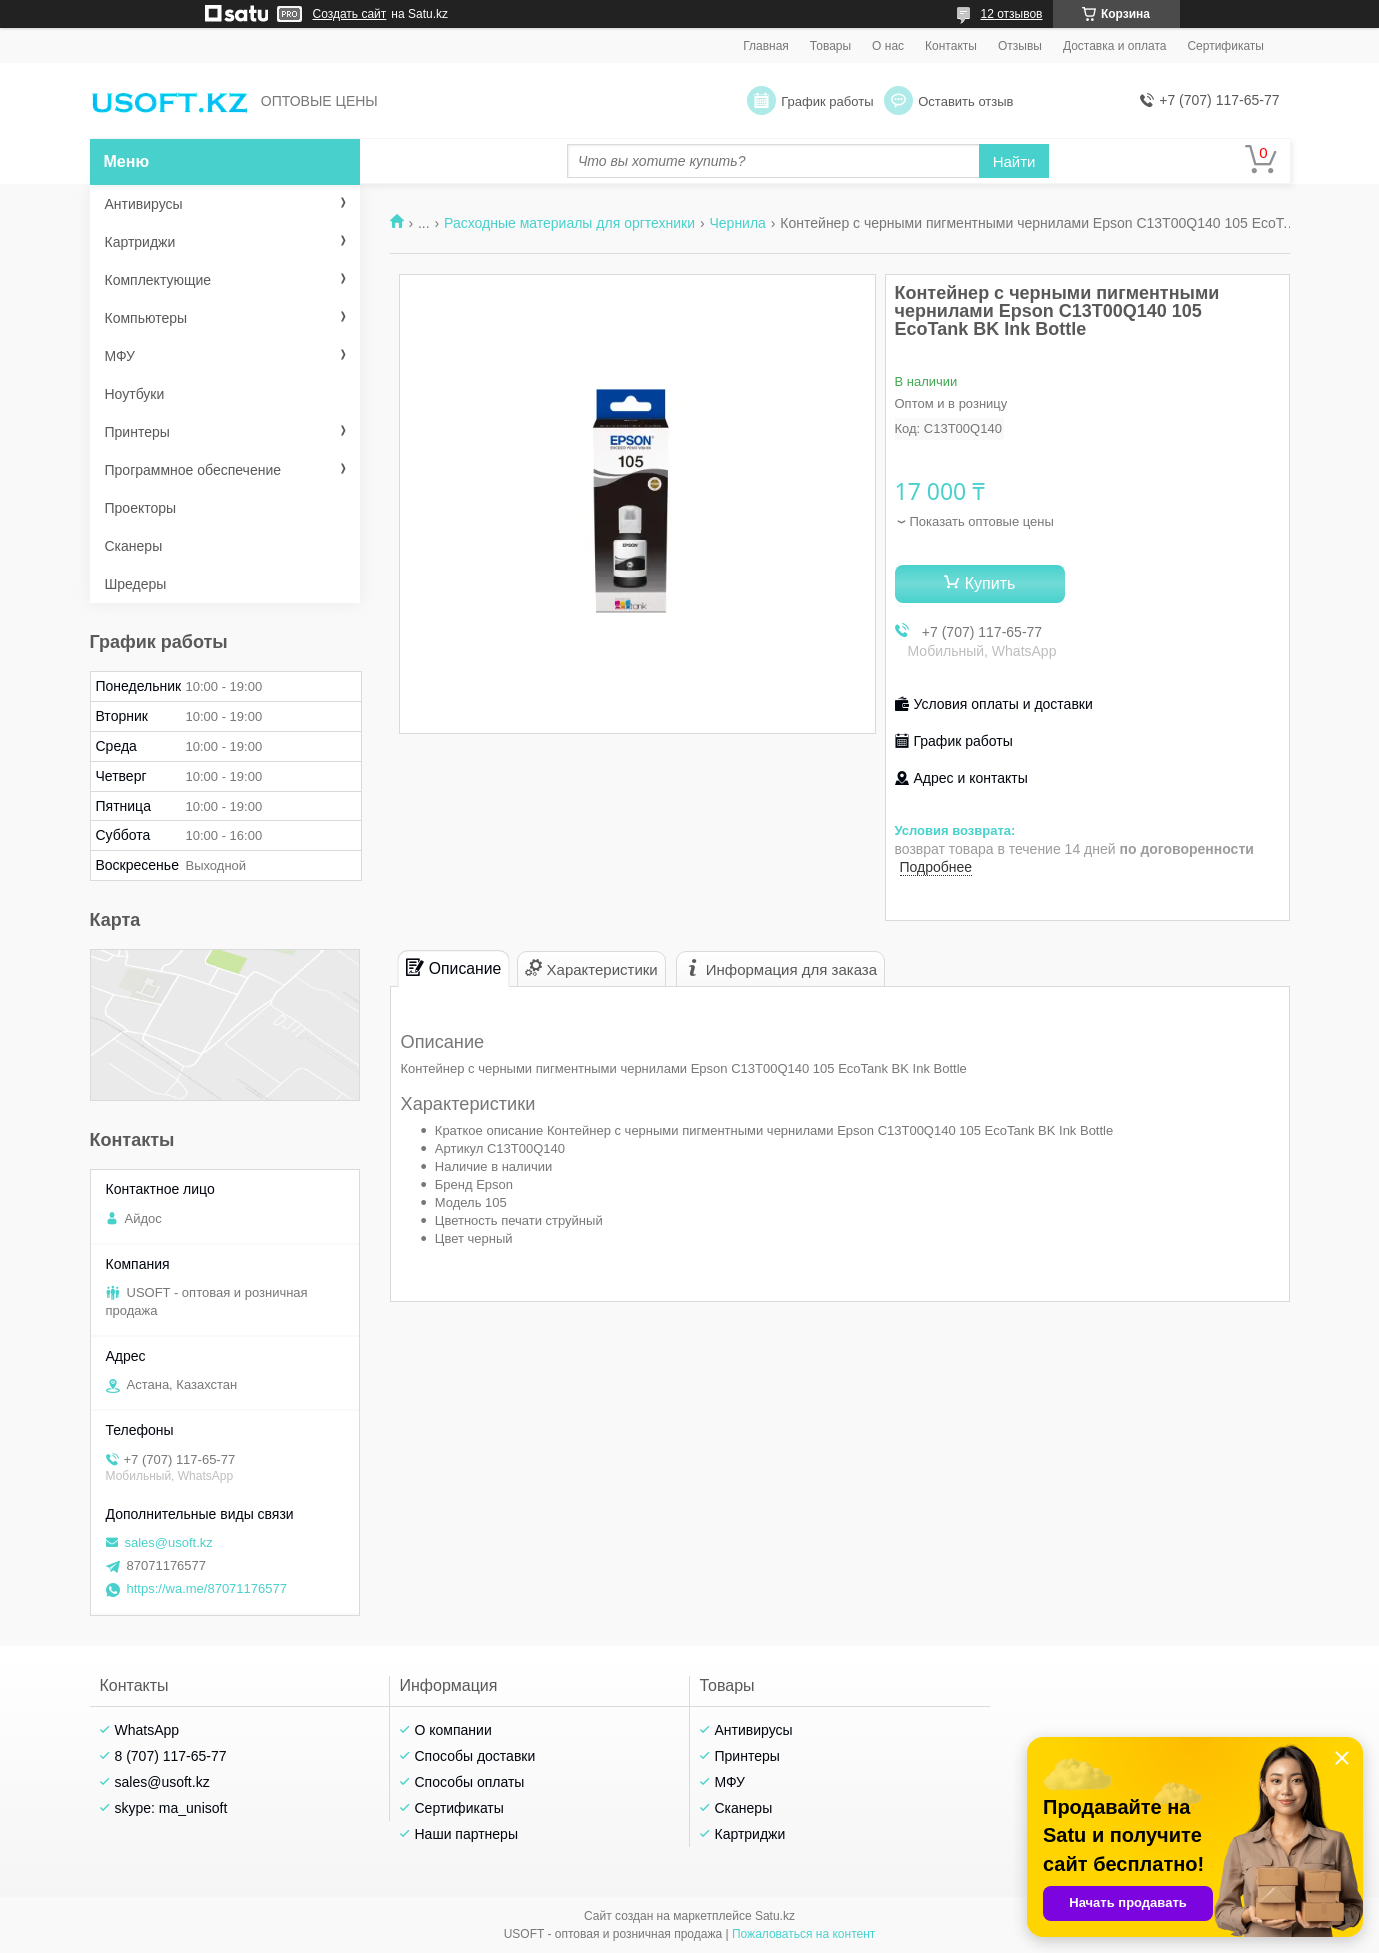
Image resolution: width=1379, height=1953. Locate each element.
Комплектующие (158, 280)
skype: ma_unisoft (171, 1808)
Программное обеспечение (193, 470)
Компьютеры (146, 318)
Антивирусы (144, 204)
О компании (453, 1730)
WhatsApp (147, 1730)
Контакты (951, 46)
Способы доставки (475, 1756)
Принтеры (137, 432)
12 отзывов (1011, 14)
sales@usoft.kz (169, 1542)
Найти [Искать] (1014, 161)
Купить (990, 583)
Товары (830, 46)
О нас (888, 46)
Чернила (737, 223)
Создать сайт (350, 14)
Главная (766, 46)
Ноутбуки (135, 394)
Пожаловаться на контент (803, 1934)
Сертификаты (1225, 46)
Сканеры (134, 546)
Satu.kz (775, 1916)
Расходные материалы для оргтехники (569, 223)
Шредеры (136, 584)
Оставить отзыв (965, 101)
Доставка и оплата (1115, 46)
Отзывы (1020, 46)
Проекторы (141, 508)
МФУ (120, 356)
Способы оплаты (470, 1782)
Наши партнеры (466, 1834)
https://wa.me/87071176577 (207, 1588)
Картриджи (140, 242)
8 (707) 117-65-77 (171, 1756)
